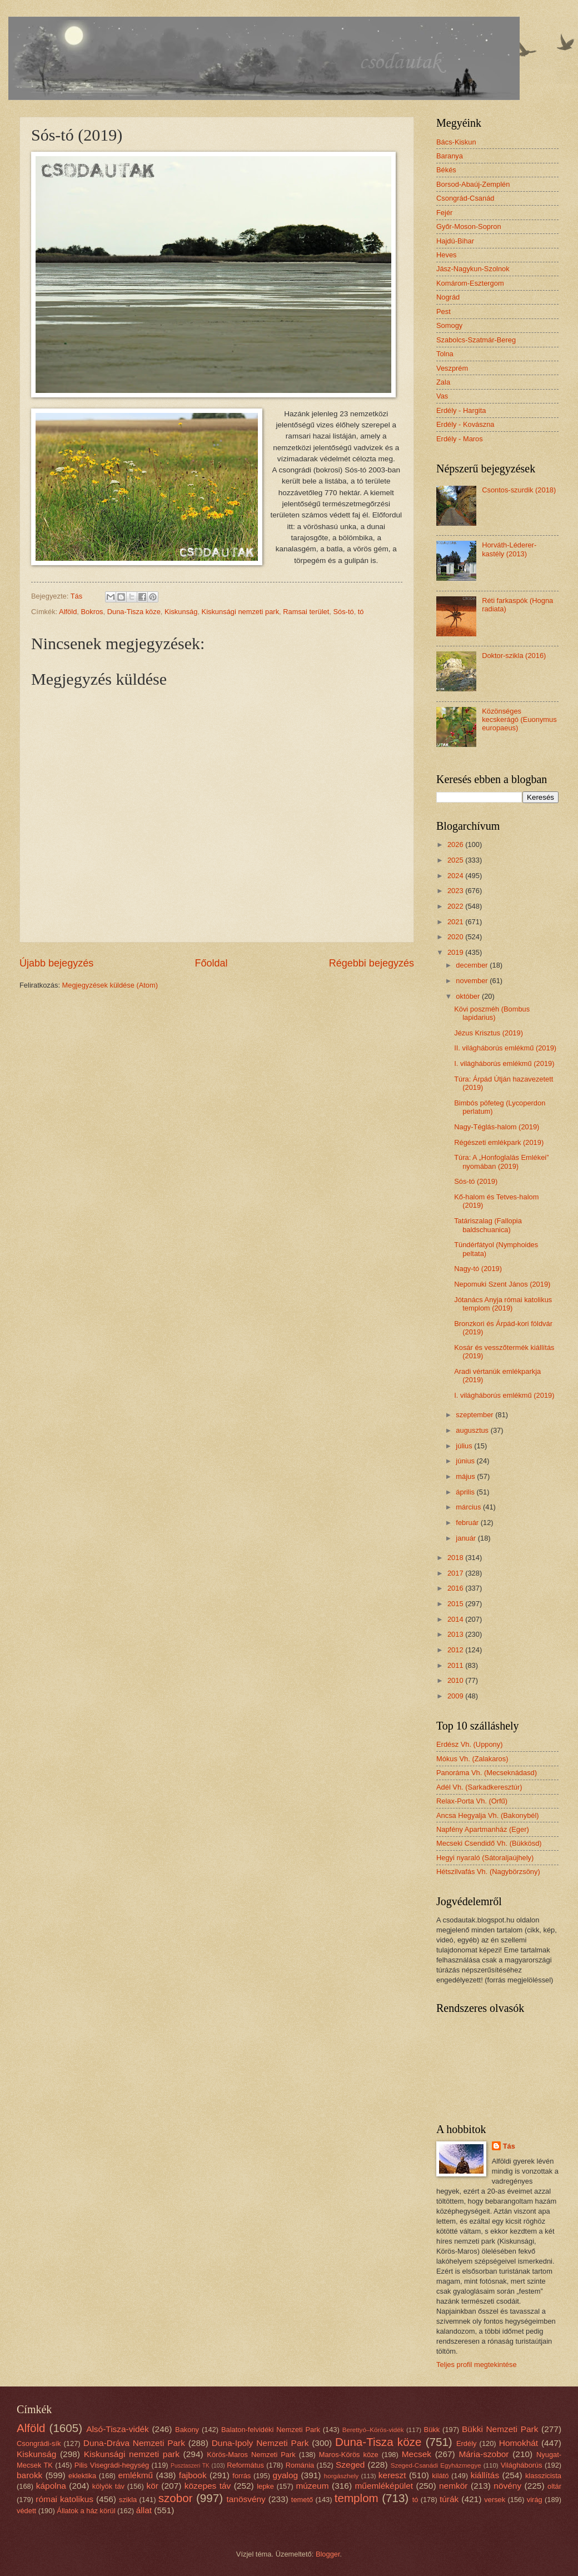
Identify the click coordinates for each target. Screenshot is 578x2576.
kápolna (51, 2485)
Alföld (68, 611)
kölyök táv (108, 2486)
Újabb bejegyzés (56, 963)
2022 (456, 906)
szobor (175, 2498)
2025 (456, 860)
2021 (456, 922)
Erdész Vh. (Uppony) (469, 1744)
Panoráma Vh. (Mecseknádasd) (486, 1772)
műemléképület (384, 2485)
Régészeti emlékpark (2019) (499, 1142)
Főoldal (211, 963)
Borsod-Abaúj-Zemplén (473, 184)
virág (534, 2499)
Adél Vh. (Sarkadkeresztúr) (479, 1787)
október (469, 996)
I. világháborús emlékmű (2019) (504, 1063)
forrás (241, 2476)
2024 (456, 875)
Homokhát (518, 2443)
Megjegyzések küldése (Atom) (110, 985)
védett (26, 2511)
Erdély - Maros (459, 439)
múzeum (312, 2485)
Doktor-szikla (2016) (514, 655)
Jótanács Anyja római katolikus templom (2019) (503, 1304)
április (466, 1492)
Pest (443, 311)
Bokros (92, 611)
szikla (128, 2499)
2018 (456, 1557)
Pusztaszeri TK (190, 2466)
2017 (456, 1573)
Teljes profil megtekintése (476, 2364)
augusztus (473, 1430)
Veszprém (452, 368)
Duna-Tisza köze (134, 611)
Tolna (445, 354)
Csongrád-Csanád (465, 198)
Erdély (466, 2443)
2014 (456, 1619)
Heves (446, 255)
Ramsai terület (306, 611)
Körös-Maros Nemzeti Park (251, 2454)
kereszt (392, 2475)
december (473, 965)
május (466, 1476)
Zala (443, 382)
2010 (456, 1680)
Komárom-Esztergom (470, 283)
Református (245, 2465)
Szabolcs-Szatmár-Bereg (476, 340)
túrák (449, 2499)
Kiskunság (181, 611)
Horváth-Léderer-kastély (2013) (509, 549)
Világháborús (521, 2465)
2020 (456, 937)
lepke (265, 2486)
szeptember (475, 1415)
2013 (456, 1634)
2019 (456, 952)
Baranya (449, 156)
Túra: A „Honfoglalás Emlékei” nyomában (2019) (501, 1161)
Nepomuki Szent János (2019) (502, 1284)
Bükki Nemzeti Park (500, 2429)
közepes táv (208, 2485)
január (466, 1538)
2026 (456, 844)
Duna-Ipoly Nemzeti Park (260, 2443)
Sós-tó (343, 611)
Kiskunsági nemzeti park (241, 611)
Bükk (432, 2429)
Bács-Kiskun (456, 142)
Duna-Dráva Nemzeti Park (134, 2443)
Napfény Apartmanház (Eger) (482, 1829)
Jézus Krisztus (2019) (488, 1033)
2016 (456, 1588)
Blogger (328, 2554)
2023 (456, 890)
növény (507, 2485)
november (473, 980)
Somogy (449, 325)
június (466, 1461)
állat (144, 2510)
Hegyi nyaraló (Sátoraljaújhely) (485, 1857)
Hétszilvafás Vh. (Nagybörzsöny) (488, 1871)
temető (302, 2499)
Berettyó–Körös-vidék (373, 2429)
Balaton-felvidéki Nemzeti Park (270, 2429)
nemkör (453, 2485)
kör (152, 2485)
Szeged (350, 2464)
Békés (446, 170)
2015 (456, 1604)
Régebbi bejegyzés (371, 963)
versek (494, 2499)
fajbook (193, 2475)
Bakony (187, 2429)
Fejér (444, 212)
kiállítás (485, 2475)
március (469, 1507)
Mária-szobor (484, 2454)
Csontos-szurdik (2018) (519, 490)
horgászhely (341, 2476)
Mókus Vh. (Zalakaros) (472, 1759)
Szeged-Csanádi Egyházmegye (436, 2465)
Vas (442, 396)
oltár (554, 2486)
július (465, 1446)
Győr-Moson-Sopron (468, 226)
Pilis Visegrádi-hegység (111, 2465)
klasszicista (543, 2476)
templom (356, 2498)
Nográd (448, 297)
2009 (456, 1696)
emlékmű (135, 2475)
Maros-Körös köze (348, 2454)
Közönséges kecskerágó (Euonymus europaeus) (519, 720)
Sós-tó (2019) (475, 1181)
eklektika (82, 2476)
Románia (300, 2465)
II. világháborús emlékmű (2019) (505, 1048)
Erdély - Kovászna (465, 424)
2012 (456, 1650)
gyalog (285, 2475)
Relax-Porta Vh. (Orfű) (471, 1801)
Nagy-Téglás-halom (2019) (496, 1127)
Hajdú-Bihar (455, 241)
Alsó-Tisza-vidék (117, 2429)
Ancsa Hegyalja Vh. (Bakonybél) (487, 1815)
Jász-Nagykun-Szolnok (473, 269)
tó (361, 611)
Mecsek (416, 2454)
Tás (509, 2146)
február (468, 1522)
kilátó (440, 2476)
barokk (29, 2475)
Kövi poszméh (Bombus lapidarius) (492, 1013)
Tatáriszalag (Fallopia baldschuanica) (488, 1225)
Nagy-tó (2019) (478, 1268)
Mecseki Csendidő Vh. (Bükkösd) (489, 1843)
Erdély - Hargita (461, 410)
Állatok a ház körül (86, 2511)
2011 (456, 1665)
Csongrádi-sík (39, 2443)
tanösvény (245, 2499)
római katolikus (64, 2499)
